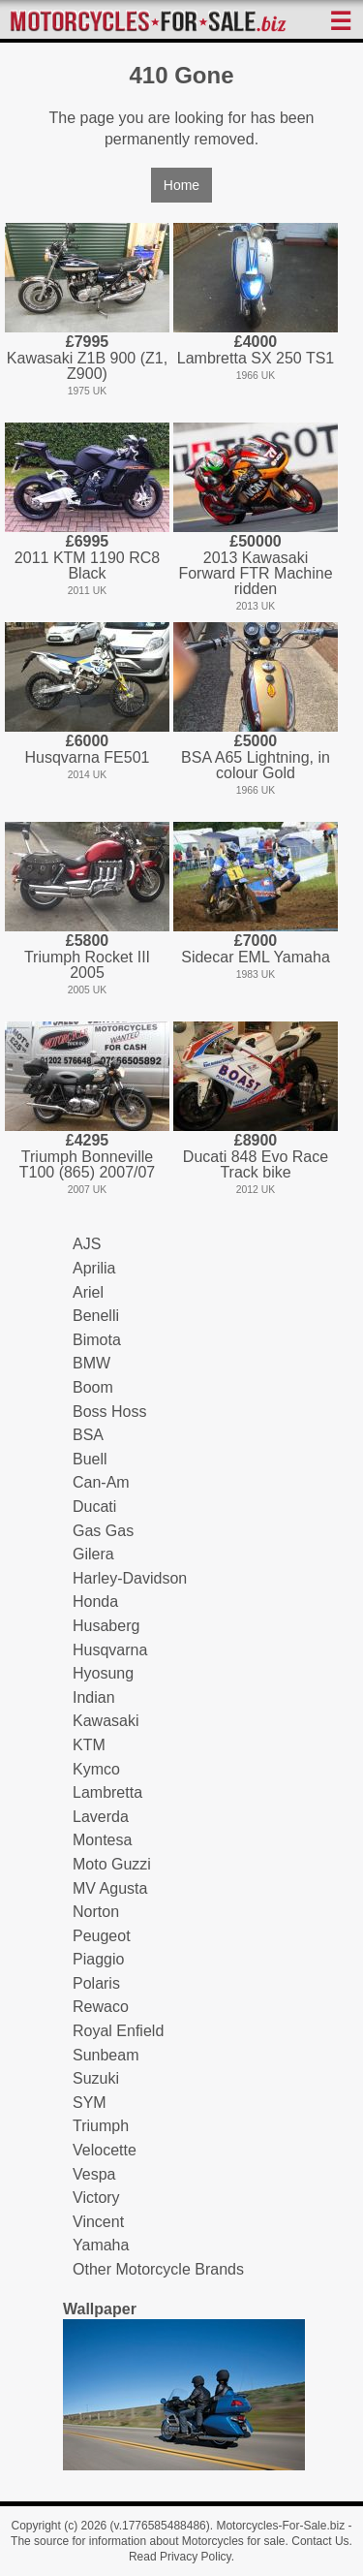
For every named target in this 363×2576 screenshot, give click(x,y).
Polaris (96, 1983)
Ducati (94, 1506)
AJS (87, 1244)
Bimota (97, 1340)
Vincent (98, 2222)
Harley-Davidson (130, 1578)
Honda (95, 1601)
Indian (94, 1697)
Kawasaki (105, 1720)
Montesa (102, 1840)
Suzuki (96, 2078)
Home (181, 185)
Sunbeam (106, 2055)
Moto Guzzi (112, 1864)
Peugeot (102, 1936)
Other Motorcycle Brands (158, 2269)
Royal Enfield (118, 2031)
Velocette (104, 2150)
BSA (88, 1435)
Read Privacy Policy (180, 2556)
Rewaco (101, 2006)
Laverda (101, 1816)
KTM (89, 1745)
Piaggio (98, 1959)
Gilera (93, 1554)
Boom (93, 1387)
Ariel (88, 1292)
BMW (91, 1363)
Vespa (94, 2174)
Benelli (96, 1315)
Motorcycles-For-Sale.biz (280, 2525)
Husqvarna (110, 1650)
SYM (89, 2102)
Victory (96, 2197)
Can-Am (101, 1482)
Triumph (101, 2126)
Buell (90, 1459)
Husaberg (106, 1626)
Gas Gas (103, 1531)
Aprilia (94, 1268)
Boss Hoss (109, 1411)
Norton (96, 1911)
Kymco (96, 1769)
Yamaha (101, 2245)
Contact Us (319, 2541)
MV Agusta (110, 1888)
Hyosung (103, 1673)
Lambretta (107, 1792)
